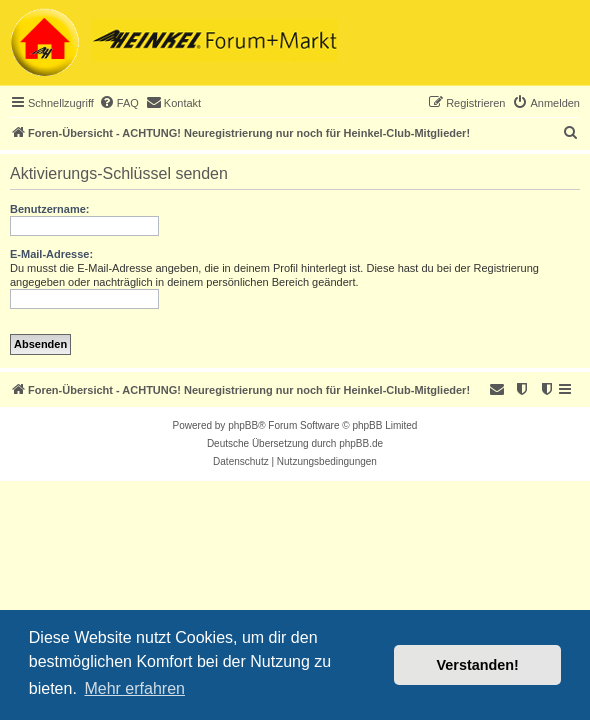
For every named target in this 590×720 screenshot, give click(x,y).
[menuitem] (119, 103)
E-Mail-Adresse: (51, 254)
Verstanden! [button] (478, 665)
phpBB (243, 425)
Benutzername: (49, 209)
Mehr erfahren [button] (134, 688)
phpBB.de (361, 443)
